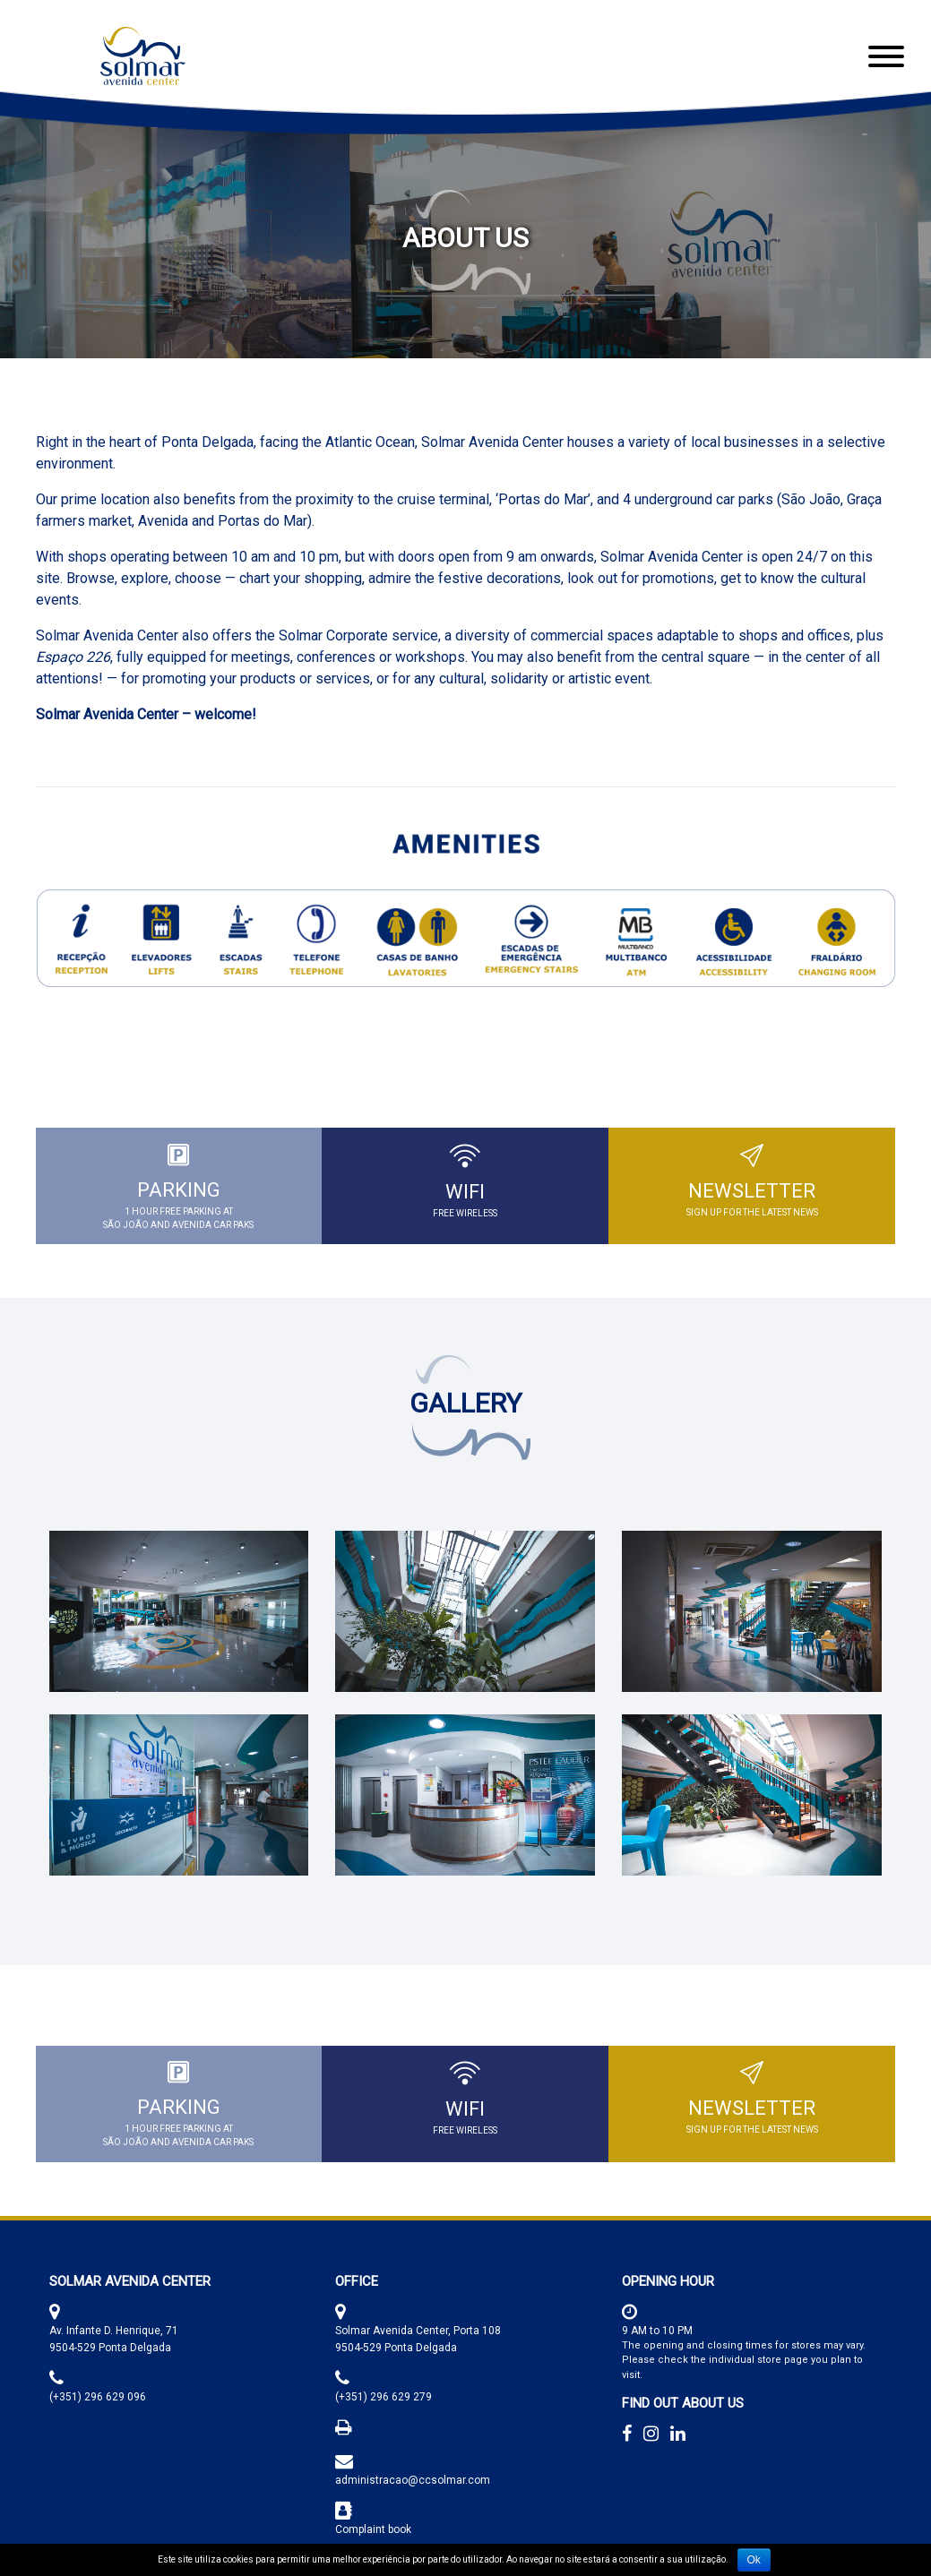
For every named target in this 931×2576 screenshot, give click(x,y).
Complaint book (373, 2529)
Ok (754, 2560)
